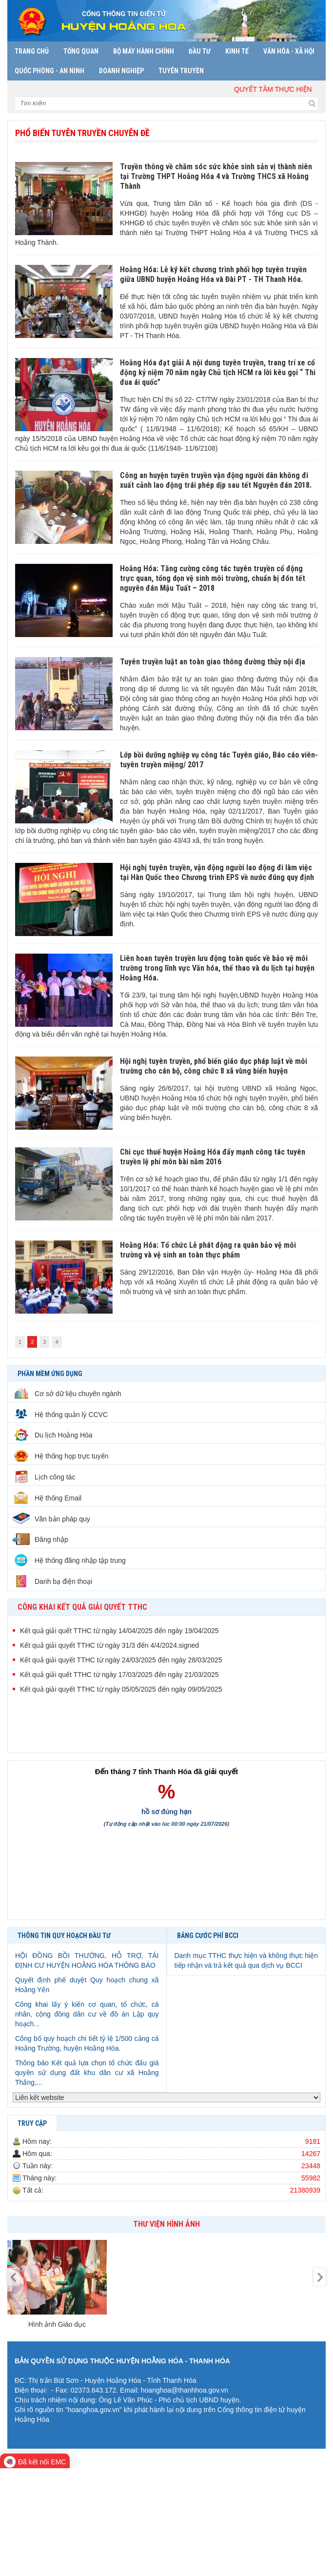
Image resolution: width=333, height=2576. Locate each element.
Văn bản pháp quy (51, 1519)
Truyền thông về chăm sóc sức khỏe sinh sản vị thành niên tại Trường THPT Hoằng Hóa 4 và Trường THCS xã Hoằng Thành (216, 176)
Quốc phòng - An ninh (49, 71)
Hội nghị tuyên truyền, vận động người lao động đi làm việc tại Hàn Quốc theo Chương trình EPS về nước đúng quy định (217, 872)
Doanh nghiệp (121, 71)
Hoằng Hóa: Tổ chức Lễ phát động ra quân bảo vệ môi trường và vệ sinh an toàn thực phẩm (208, 1249)
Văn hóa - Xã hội (288, 51)
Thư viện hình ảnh (166, 2224)
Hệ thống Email (47, 1498)
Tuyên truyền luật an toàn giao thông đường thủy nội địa (212, 661)
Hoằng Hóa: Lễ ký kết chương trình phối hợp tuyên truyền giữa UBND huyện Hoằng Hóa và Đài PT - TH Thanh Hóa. (213, 274)
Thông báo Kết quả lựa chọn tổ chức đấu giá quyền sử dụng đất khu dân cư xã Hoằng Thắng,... (87, 2072)
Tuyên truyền (181, 71)
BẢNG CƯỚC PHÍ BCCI (207, 1935)
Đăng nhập (40, 1539)
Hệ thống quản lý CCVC (60, 1414)
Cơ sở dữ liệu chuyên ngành (67, 1394)
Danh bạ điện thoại (52, 1581)
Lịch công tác (44, 1477)
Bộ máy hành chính (143, 51)
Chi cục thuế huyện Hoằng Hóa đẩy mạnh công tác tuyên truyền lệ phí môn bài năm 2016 (212, 1156)
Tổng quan (80, 51)
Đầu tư (200, 51)
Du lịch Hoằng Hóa (53, 1435)
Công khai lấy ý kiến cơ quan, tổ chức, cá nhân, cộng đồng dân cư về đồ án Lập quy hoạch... (87, 2014)
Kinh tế (237, 51)
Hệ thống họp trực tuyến (61, 1456)
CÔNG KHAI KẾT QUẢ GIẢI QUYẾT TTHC (82, 1607)
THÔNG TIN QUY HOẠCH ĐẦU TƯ (64, 1935)
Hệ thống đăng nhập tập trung (69, 1560)
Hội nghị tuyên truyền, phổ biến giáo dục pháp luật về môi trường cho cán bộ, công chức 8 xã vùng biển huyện (213, 1066)
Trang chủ (32, 51)
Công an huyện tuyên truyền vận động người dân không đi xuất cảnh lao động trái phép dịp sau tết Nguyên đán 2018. (216, 480)
